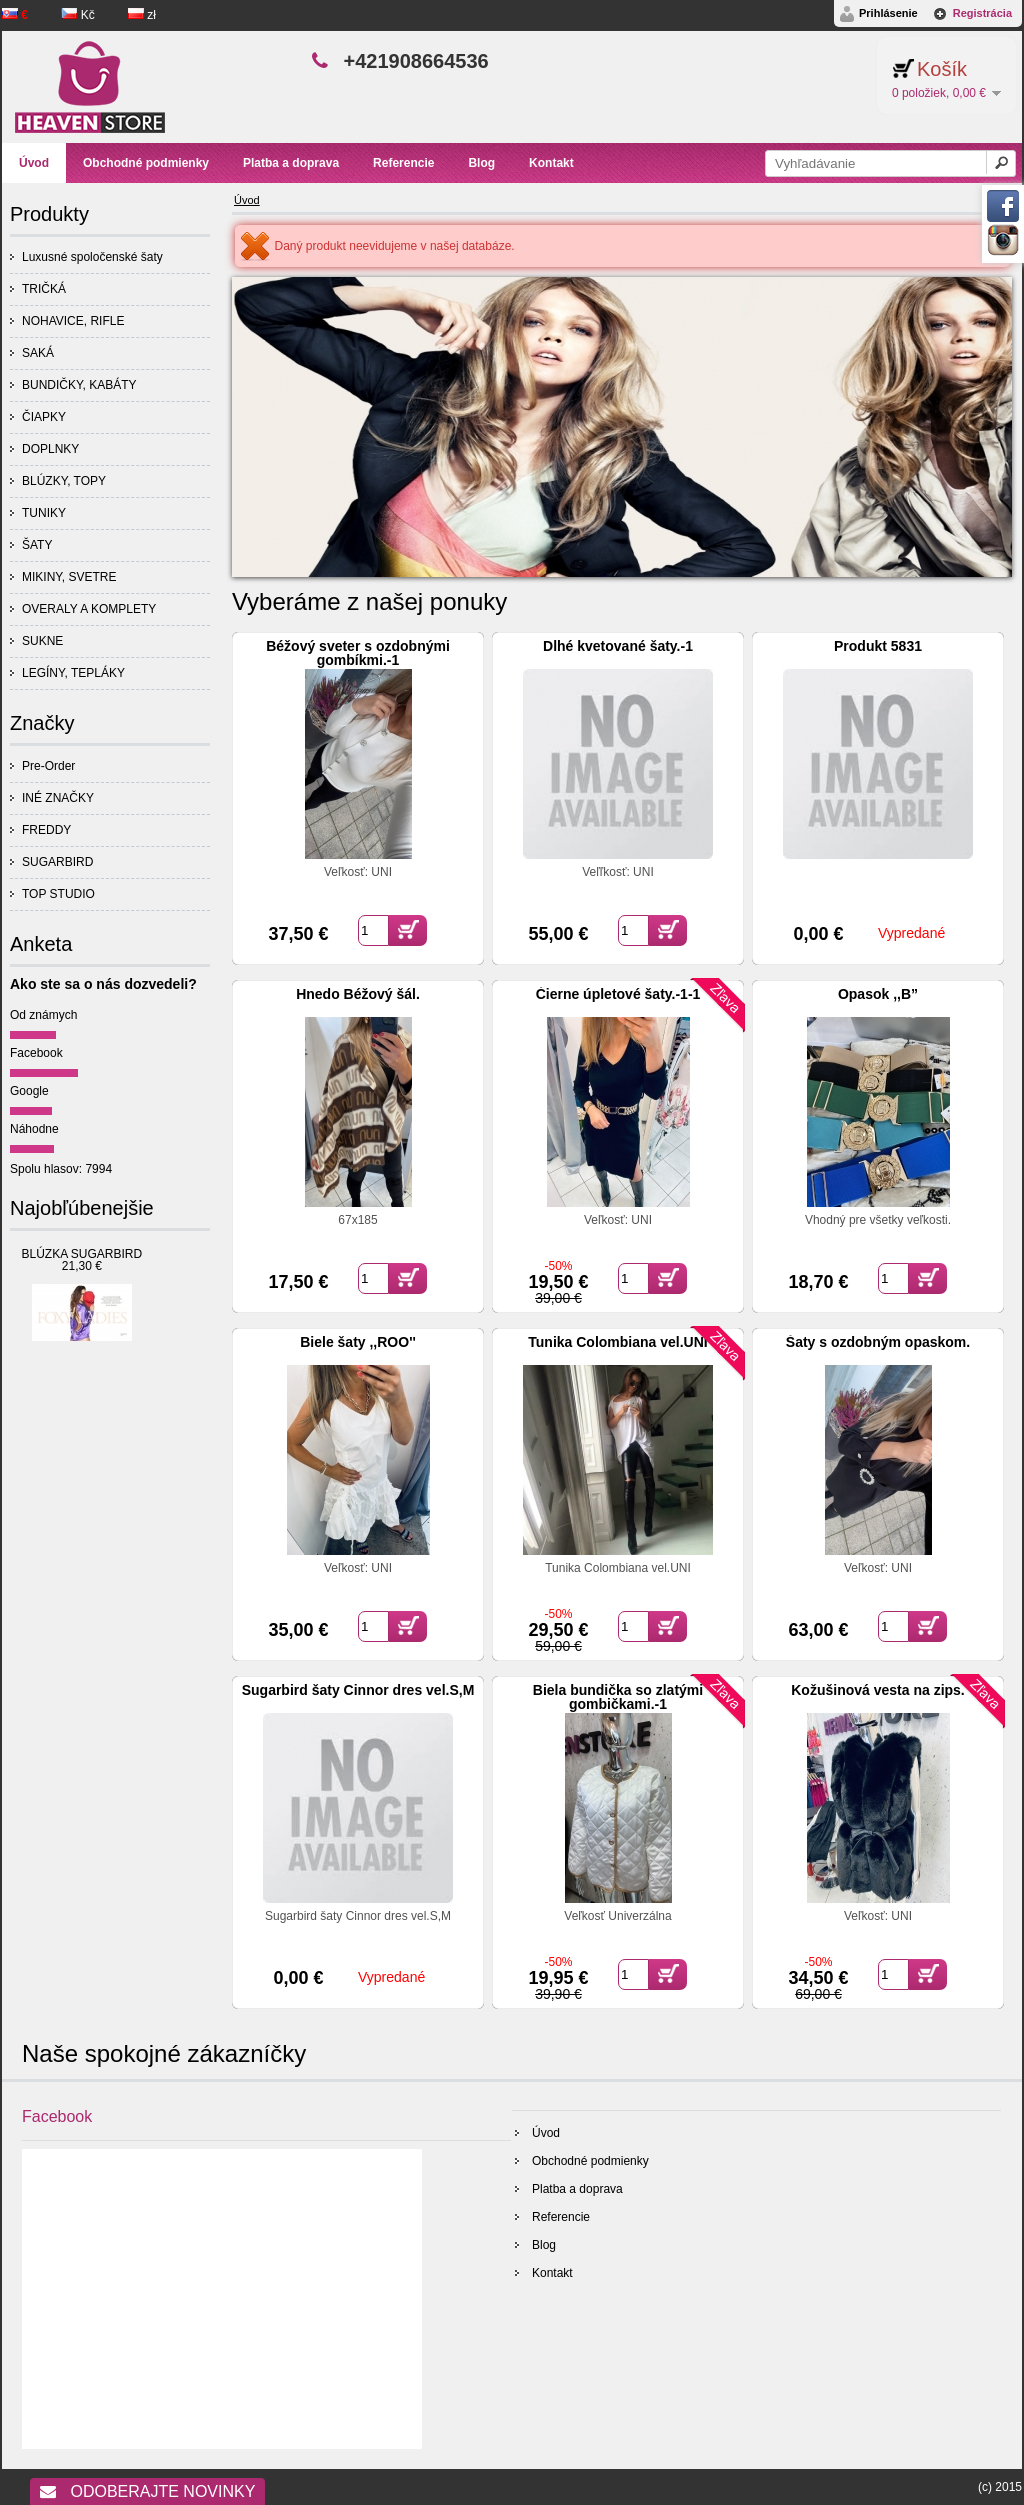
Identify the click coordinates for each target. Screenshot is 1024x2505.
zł (142, 15)
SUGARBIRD (57, 862)
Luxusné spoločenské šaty (92, 257)
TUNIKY (44, 513)
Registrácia (982, 13)
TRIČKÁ (44, 289)
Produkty (49, 214)
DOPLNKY (50, 449)
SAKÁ (38, 353)
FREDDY (46, 830)
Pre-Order (48, 766)
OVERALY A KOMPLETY (89, 609)
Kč (79, 15)
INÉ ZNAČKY (58, 798)
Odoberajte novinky (147, 2491)
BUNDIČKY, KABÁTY (79, 385)
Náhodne (34, 1129)
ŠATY (37, 545)
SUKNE (42, 641)
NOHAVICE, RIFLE (73, 321)
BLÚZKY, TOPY (64, 481)
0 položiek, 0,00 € (939, 93)
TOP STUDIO (58, 894)
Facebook (36, 1053)
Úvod (247, 200)
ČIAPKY (44, 417)
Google (29, 1091)
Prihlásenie (888, 13)
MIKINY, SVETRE (69, 577)
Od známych (43, 1015)
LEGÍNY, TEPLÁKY (73, 673)
